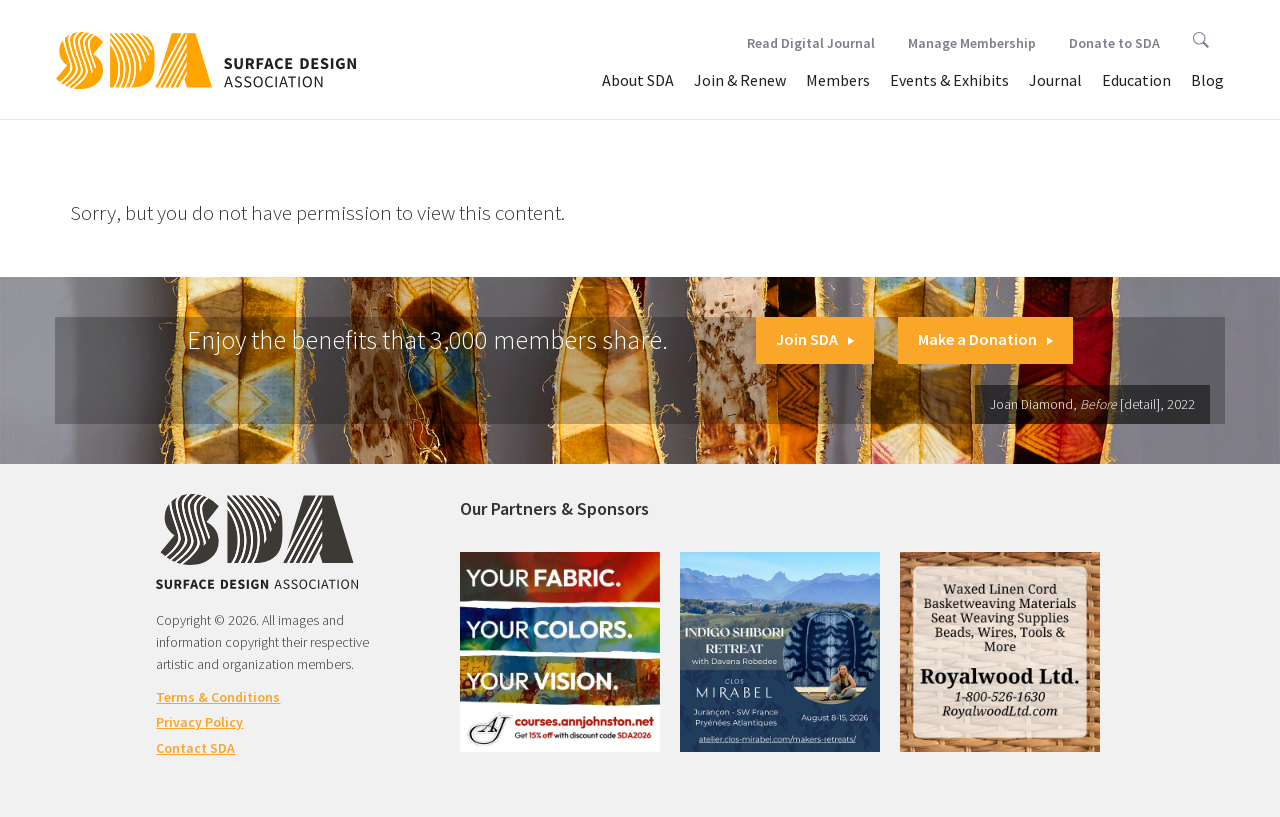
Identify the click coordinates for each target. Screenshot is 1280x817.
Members (838, 80)
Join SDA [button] (815, 339)
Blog (1207, 80)
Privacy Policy (199, 722)
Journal (1055, 80)
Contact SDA (195, 748)
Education (1136, 80)
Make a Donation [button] (985, 339)
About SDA (638, 80)
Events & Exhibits (949, 80)
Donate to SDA (1114, 43)
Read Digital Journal (811, 43)
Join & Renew (740, 80)
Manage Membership (972, 43)
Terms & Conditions (218, 697)
